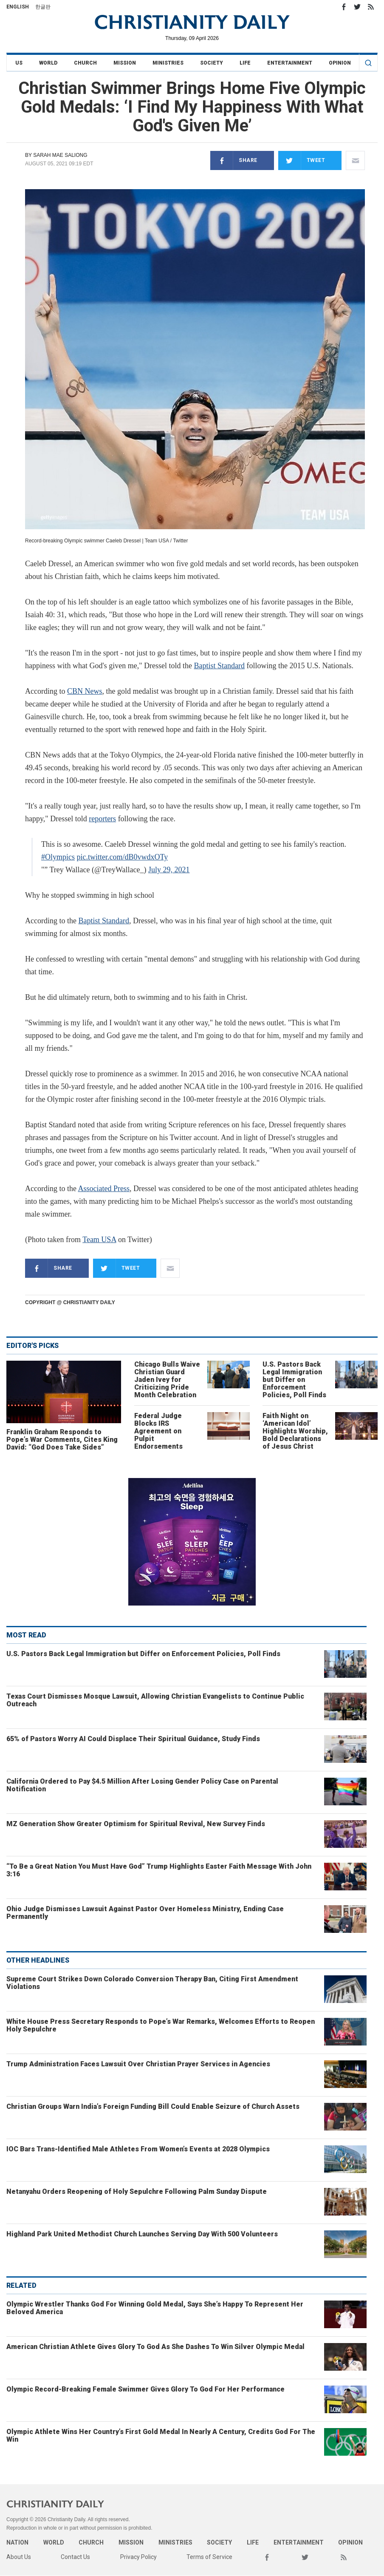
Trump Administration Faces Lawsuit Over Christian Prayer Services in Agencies (138, 2064)
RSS (371, 7)
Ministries (168, 63)
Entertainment (289, 63)
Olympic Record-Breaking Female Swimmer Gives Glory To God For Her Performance (145, 2389)
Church (85, 63)
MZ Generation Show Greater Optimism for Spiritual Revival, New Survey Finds (135, 1824)
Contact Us (75, 2556)
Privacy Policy (138, 2556)
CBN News (84, 691)
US (19, 63)
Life (245, 63)
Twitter (357, 7)
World (48, 63)
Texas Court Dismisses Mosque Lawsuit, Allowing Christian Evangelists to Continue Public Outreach (155, 1700)
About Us (18, 2556)
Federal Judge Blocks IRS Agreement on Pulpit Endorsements (158, 1431)
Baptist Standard (219, 665)
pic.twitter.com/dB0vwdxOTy (122, 857)
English (17, 7)
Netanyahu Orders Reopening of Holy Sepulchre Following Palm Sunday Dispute (136, 2191)
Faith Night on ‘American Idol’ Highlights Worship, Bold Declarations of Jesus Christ (295, 1431)
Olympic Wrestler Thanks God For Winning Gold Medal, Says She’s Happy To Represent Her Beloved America (154, 2308)
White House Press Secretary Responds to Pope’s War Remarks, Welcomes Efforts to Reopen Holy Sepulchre (160, 2025)
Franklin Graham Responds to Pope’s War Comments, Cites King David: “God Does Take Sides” (62, 1439)
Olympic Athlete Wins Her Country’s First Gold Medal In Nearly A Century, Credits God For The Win (160, 2435)
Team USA (99, 1239)
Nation (17, 2542)
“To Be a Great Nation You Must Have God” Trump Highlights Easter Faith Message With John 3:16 (158, 1870)
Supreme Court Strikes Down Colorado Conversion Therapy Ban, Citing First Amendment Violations (152, 1983)
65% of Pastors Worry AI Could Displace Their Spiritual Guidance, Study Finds (133, 1739)
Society (211, 63)
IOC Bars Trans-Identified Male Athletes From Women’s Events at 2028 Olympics (138, 2149)
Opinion (340, 63)
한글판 (43, 7)
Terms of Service (209, 2556)
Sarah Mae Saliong (60, 155)
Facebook (343, 7)
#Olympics (58, 857)
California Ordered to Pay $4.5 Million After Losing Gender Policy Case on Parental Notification (142, 1785)
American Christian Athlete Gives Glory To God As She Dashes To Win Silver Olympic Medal (155, 2347)
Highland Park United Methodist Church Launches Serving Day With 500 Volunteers (142, 2234)
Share (233, 160)
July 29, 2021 (169, 869)
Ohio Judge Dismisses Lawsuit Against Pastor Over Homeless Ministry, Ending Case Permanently (145, 1913)
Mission (124, 63)
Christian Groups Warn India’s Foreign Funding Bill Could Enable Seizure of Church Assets (152, 2106)
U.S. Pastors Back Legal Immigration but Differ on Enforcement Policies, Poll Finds (294, 1379)
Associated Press (103, 1188)
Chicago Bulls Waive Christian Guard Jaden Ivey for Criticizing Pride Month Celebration (167, 1379)
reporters (102, 818)
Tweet (301, 160)
